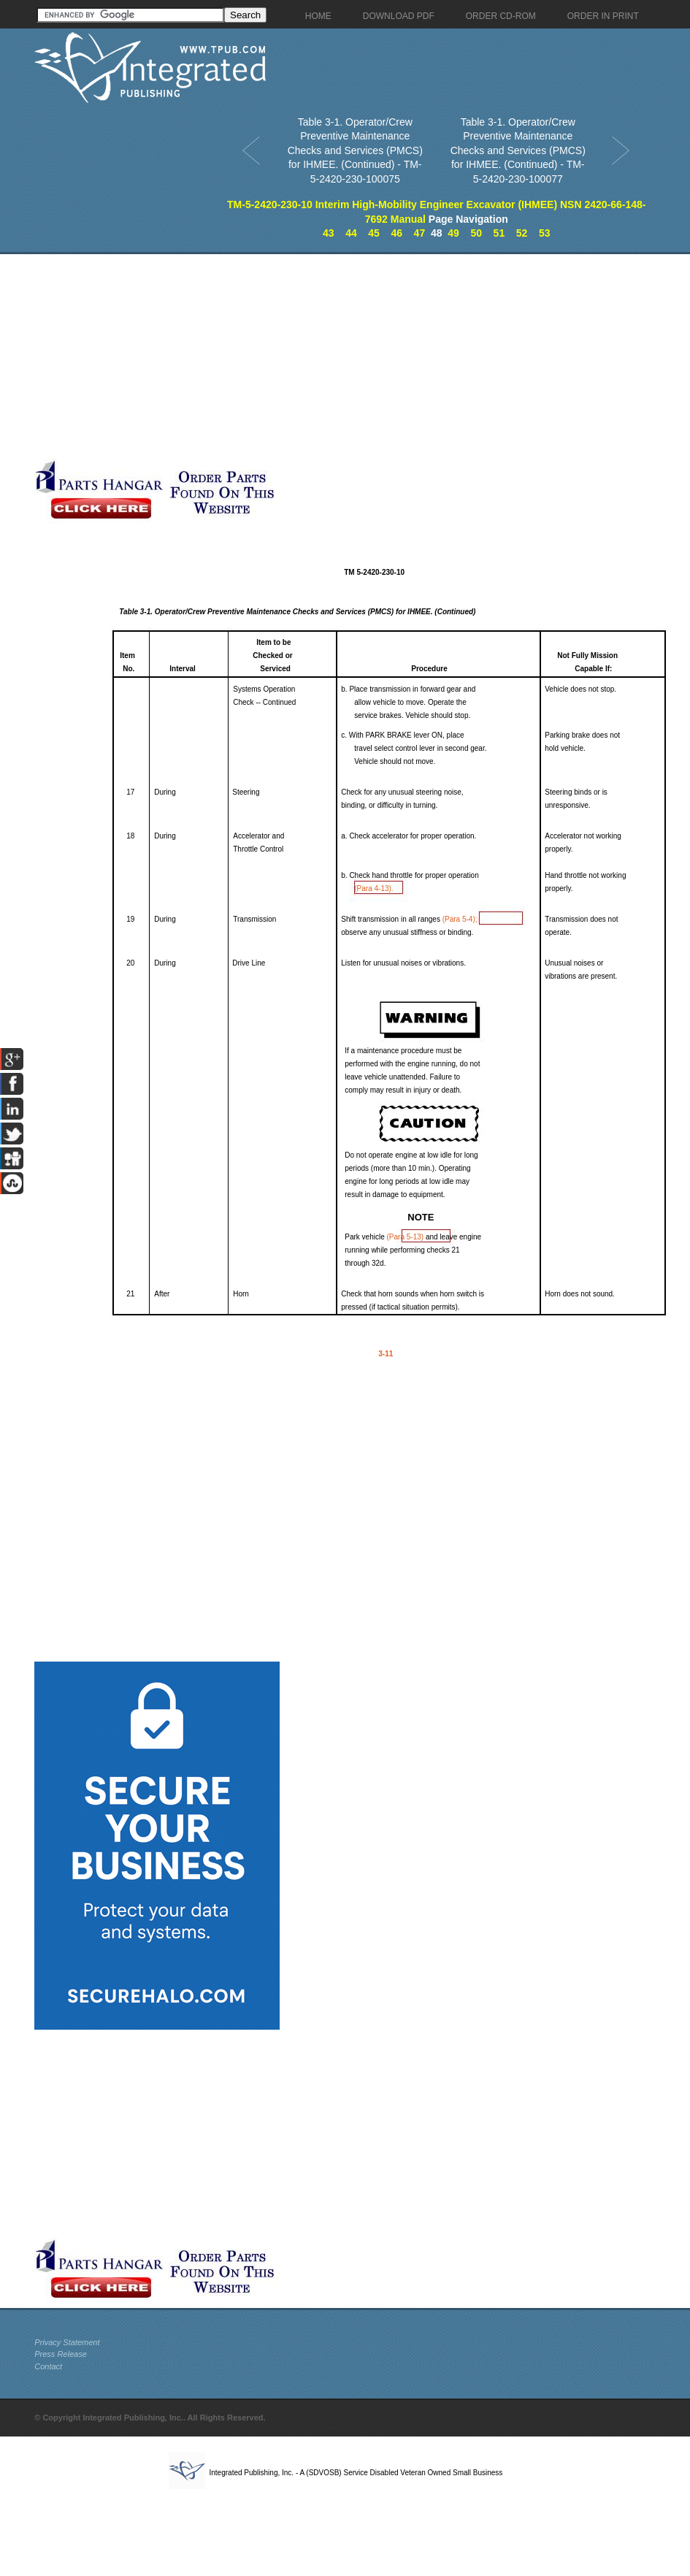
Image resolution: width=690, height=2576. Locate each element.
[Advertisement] (210, 356)
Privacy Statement (66, 2342)
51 (499, 233)
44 (351, 233)
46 (396, 233)
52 (522, 233)
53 (545, 233)
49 (453, 233)
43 (328, 233)
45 (374, 233)
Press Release (60, 2354)
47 (420, 233)
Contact (48, 2366)
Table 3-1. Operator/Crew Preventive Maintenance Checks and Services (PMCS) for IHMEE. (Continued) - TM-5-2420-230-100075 (355, 150)
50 (476, 233)
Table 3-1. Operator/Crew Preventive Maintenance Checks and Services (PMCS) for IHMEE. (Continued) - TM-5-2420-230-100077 (518, 150)
